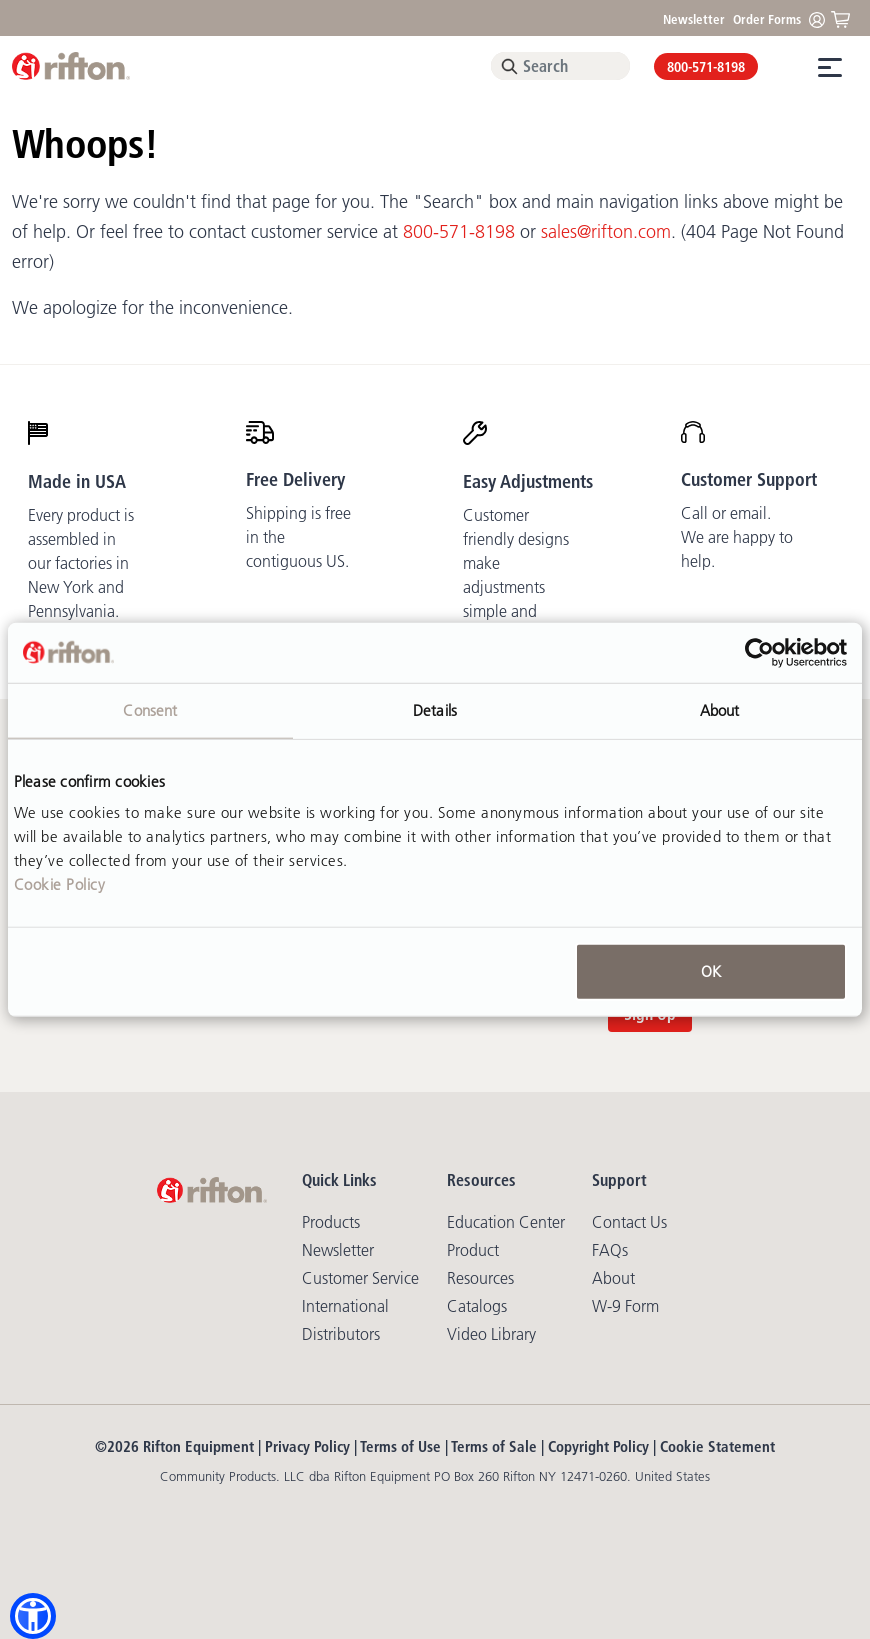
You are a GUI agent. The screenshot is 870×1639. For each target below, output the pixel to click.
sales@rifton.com (606, 232)
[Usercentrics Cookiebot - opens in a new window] (759, 652)
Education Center (506, 1222)
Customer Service (360, 1278)
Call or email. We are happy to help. (737, 537)
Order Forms (767, 19)
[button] (33, 1616)
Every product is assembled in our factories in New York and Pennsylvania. (81, 563)
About (613, 1278)
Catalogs (477, 1306)
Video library (491, 1334)
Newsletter (694, 19)
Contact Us (629, 1222)
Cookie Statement (717, 1446)
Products (331, 1222)
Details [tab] (435, 709)
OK (711, 971)
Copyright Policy (598, 1446)
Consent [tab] (150, 709)
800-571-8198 (706, 67)
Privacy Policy (307, 1446)
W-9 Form (625, 1306)
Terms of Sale (494, 1446)
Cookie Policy (60, 884)
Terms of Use (400, 1446)
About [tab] (720, 709)
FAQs (610, 1250)
